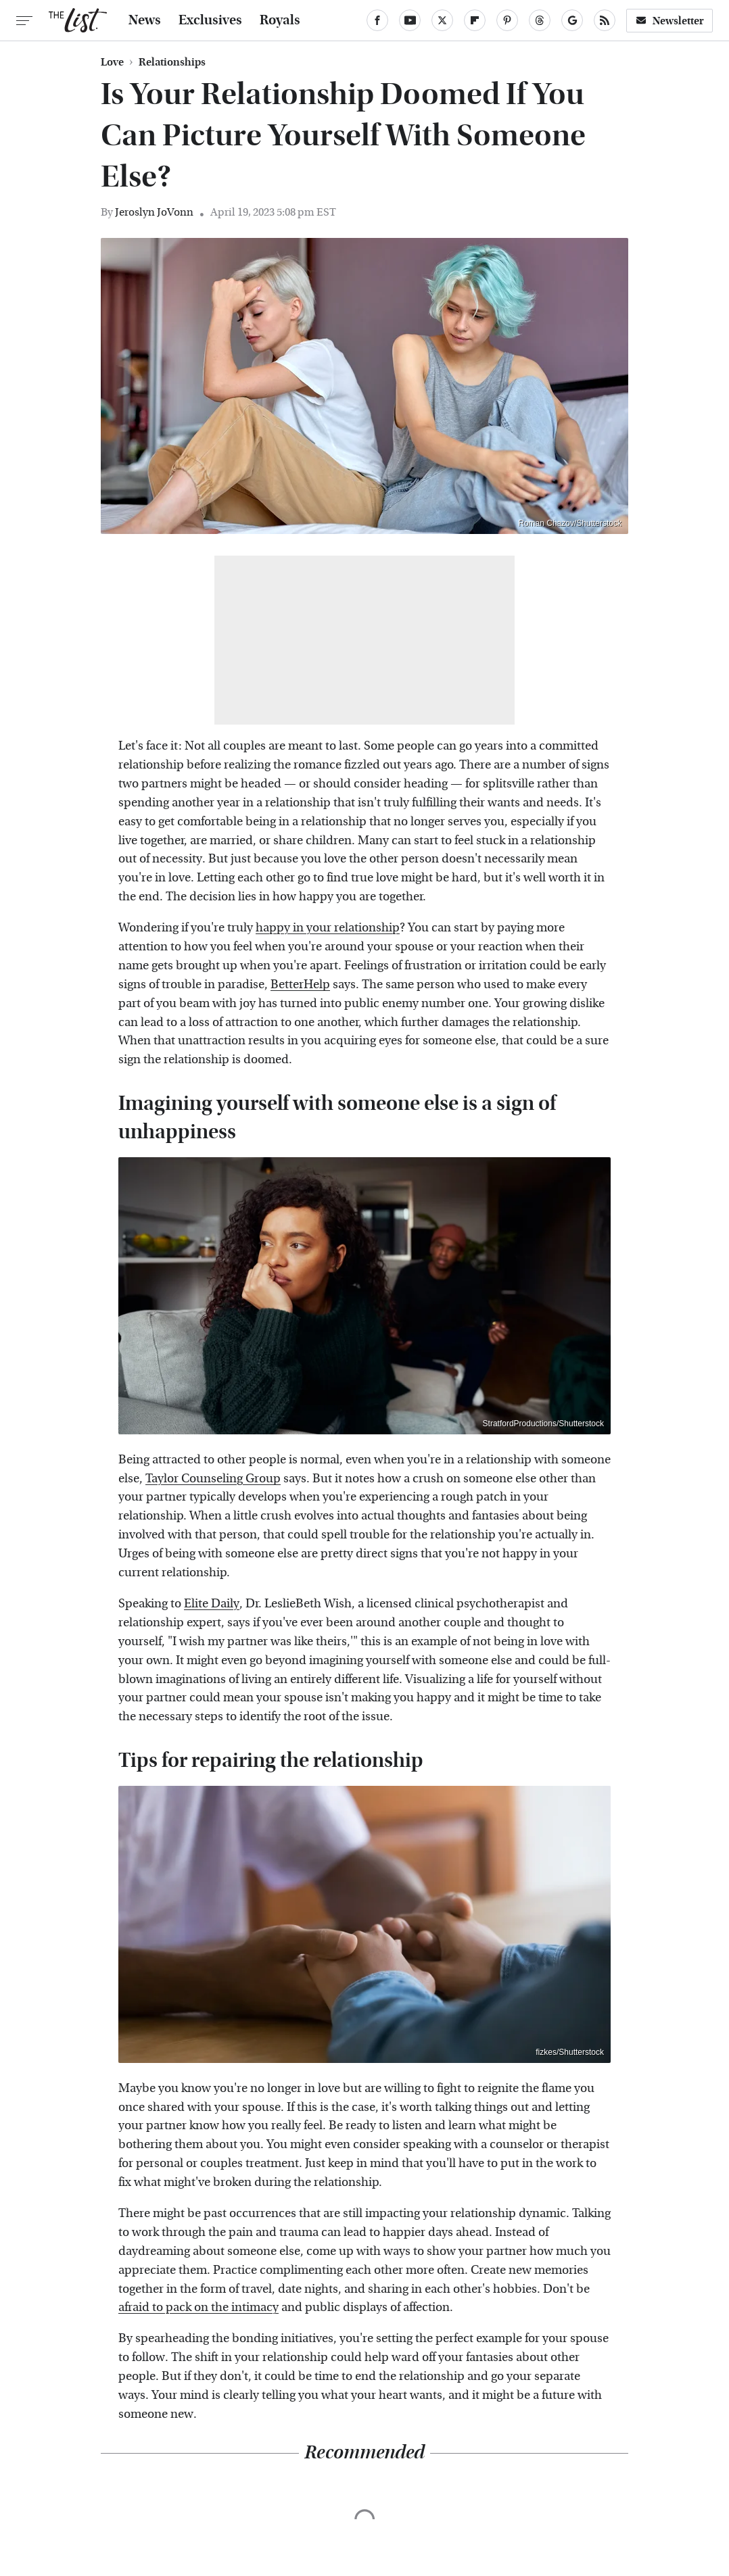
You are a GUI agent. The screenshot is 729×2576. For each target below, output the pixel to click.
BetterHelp (300, 984)
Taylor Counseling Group (213, 1479)
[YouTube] (410, 20)
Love (112, 62)
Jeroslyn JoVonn (154, 211)
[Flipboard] (475, 20)
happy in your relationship (328, 928)
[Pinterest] (507, 20)
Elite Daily (211, 1604)
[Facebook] (377, 20)
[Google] (572, 20)
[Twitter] (442, 20)
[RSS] (604, 20)
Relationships (172, 62)
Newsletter (669, 20)
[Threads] (539, 20)
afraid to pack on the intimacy (198, 2307)
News (144, 20)
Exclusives (210, 20)
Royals (280, 20)
